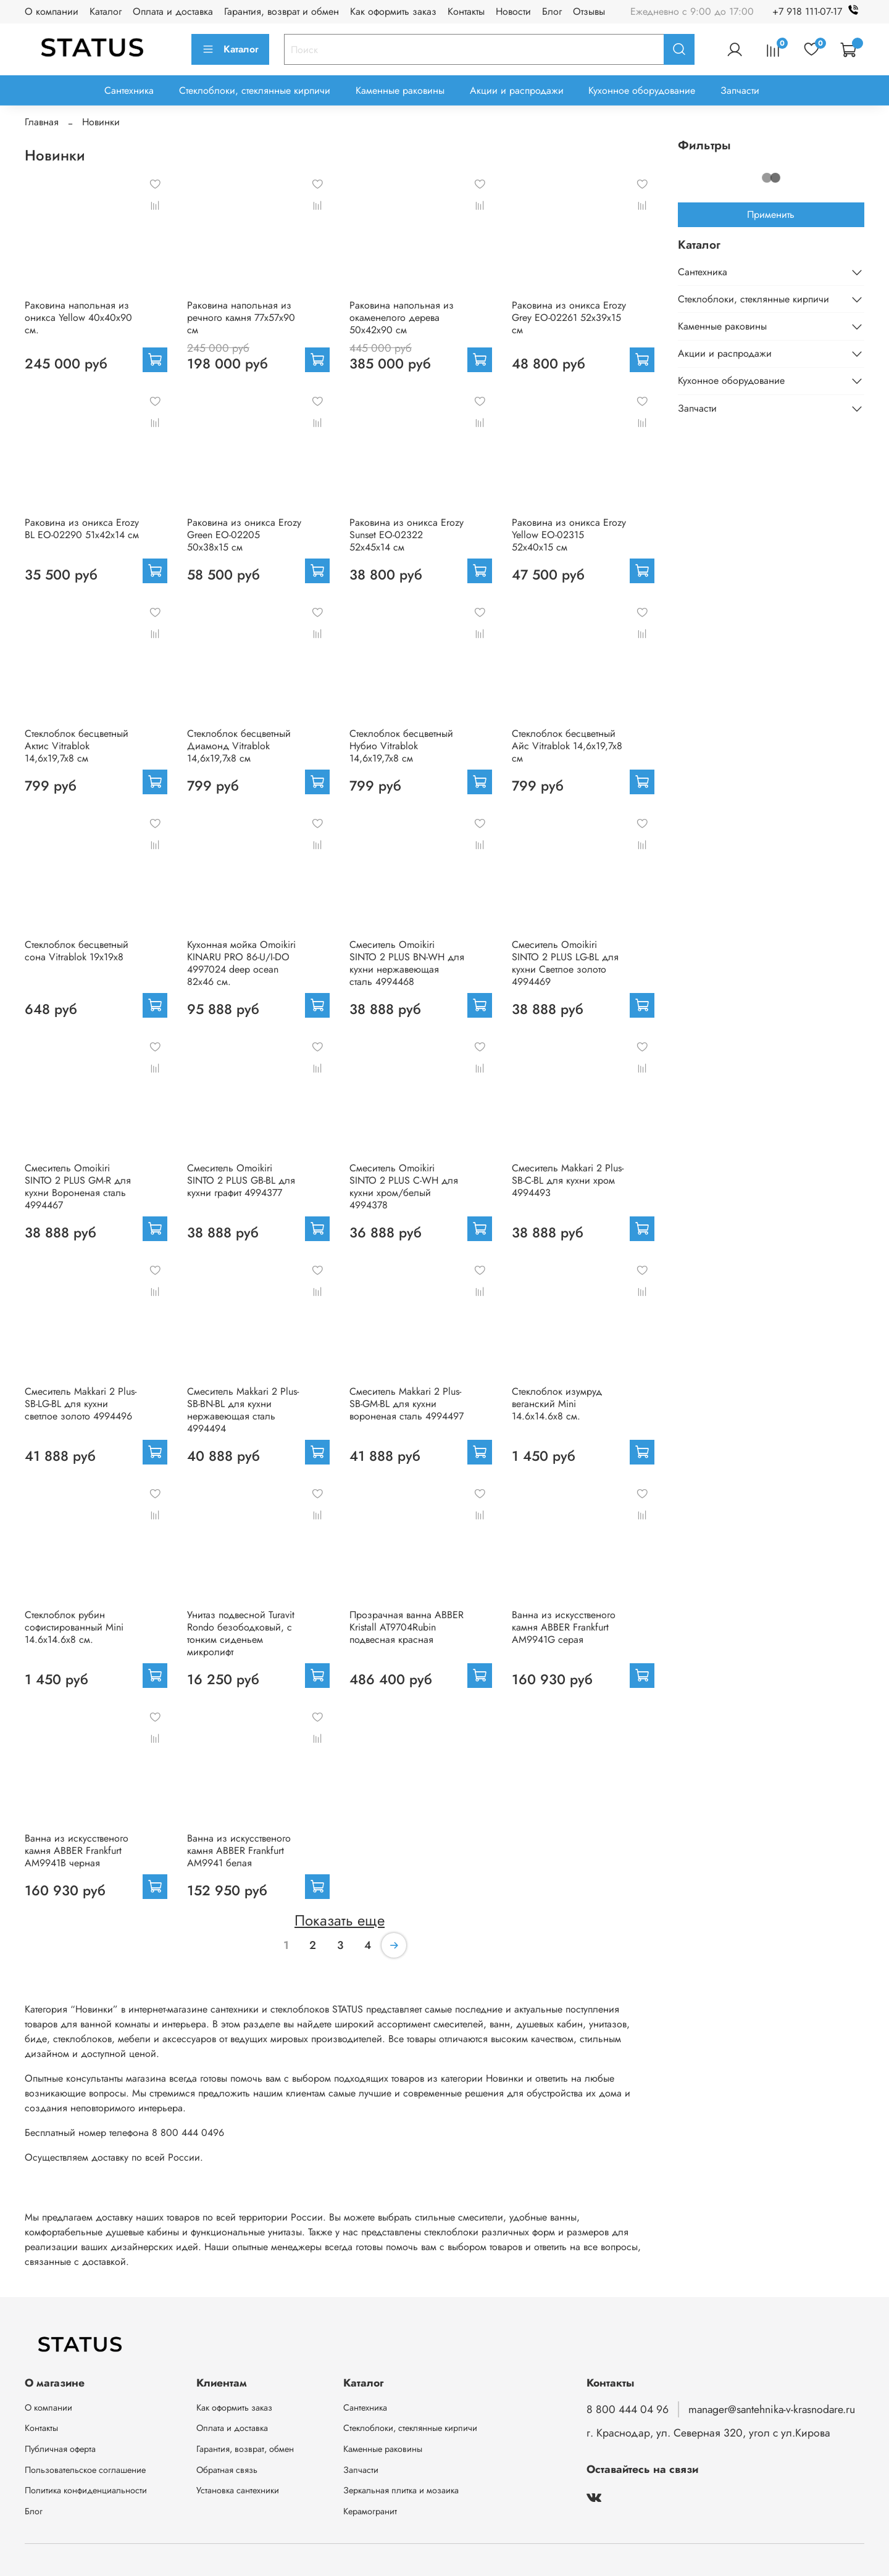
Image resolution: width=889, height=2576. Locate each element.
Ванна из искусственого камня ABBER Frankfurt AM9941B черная (76, 1850)
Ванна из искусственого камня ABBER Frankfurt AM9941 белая (239, 1850)
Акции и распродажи (517, 90)
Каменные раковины (400, 90)
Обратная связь (226, 2470)
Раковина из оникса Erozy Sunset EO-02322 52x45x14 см (406, 534)
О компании (51, 11)
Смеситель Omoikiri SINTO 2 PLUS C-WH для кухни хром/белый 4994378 (403, 1186)
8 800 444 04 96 (627, 2409)
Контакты (466, 11)
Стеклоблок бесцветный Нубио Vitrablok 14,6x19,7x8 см (401, 745)
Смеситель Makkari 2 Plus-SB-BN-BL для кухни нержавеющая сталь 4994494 (243, 1409)
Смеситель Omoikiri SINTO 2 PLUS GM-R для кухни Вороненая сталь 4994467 (78, 1186)
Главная (42, 122)
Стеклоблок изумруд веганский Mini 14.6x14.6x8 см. (557, 1403)
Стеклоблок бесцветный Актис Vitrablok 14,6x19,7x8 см (76, 745)
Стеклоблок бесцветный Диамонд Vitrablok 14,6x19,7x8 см (239, 745)
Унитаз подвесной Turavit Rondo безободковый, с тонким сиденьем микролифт (240, 1633)
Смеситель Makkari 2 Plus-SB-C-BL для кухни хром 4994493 (568, 1180)
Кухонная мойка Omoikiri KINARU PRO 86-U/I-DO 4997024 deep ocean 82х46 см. (241, 963)
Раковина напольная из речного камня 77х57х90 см (241, 317)
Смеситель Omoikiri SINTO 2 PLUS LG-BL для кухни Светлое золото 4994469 (565, 963)
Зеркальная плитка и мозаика (401, 2490)
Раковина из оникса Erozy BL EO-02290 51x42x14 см (82, 528)
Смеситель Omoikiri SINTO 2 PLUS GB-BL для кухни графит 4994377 (241, 1180)
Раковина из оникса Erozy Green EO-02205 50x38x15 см (244, 534)
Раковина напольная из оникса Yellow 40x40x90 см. (78, 317)
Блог (552, 11)
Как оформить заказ (393, 11)
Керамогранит (370, 2511)
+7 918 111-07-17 (818, 11)
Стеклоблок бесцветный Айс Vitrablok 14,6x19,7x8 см (567, 745)
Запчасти (739, 90)
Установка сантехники (237, 2490)
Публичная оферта (60, 2449)
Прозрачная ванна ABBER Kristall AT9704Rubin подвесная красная (406, 1627)
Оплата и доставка (173, 11)
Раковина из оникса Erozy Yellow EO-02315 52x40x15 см (569, 534)
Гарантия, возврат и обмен (281, 11)
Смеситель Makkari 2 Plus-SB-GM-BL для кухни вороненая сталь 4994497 (406, 1403)
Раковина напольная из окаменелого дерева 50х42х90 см (401, 317)
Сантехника (129, 90)
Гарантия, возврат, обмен (245, 2449)
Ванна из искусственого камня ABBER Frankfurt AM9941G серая (564, 1627)
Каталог (106, 11)
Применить (771, 214)
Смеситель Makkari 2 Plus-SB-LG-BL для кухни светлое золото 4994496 (80, 1403)
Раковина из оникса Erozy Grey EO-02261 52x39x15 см (569, 317)
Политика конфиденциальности (86, 2490)
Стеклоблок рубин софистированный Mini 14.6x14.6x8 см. (74, 1627)
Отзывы (589, 11)
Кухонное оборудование (641, 90)
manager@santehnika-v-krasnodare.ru (771, 2409)
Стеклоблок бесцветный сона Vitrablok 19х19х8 (76, 950)
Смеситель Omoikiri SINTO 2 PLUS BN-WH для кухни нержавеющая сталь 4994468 (406, 963)
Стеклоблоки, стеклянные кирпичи (254, 90)
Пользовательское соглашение (85, 2470)
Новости (513, 11)
